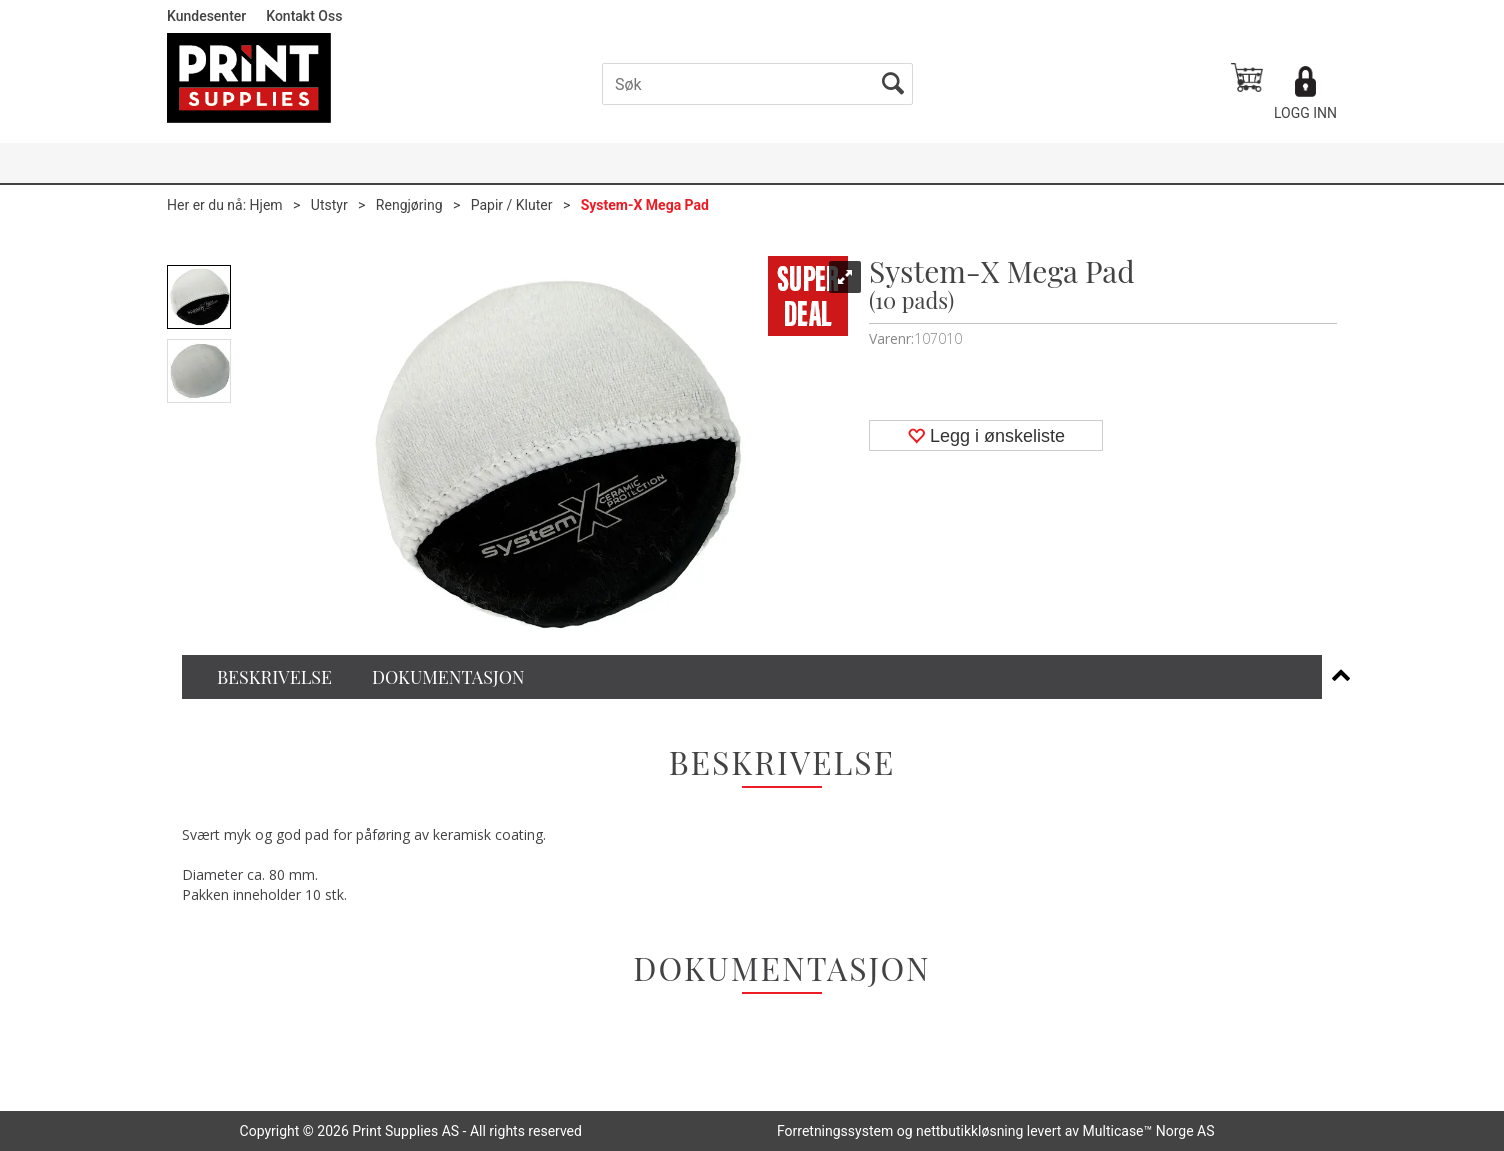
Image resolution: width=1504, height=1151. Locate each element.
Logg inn (1305, 113)
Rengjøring (409, 205)
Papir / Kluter (512, 205)
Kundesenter (206, 16)
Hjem (266, 205)
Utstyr (329, 205)
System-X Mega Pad (645, 205)
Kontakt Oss (304, 16)
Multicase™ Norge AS (1149, 1131)
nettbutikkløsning (969, 1131)
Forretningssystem (835, 1131)
